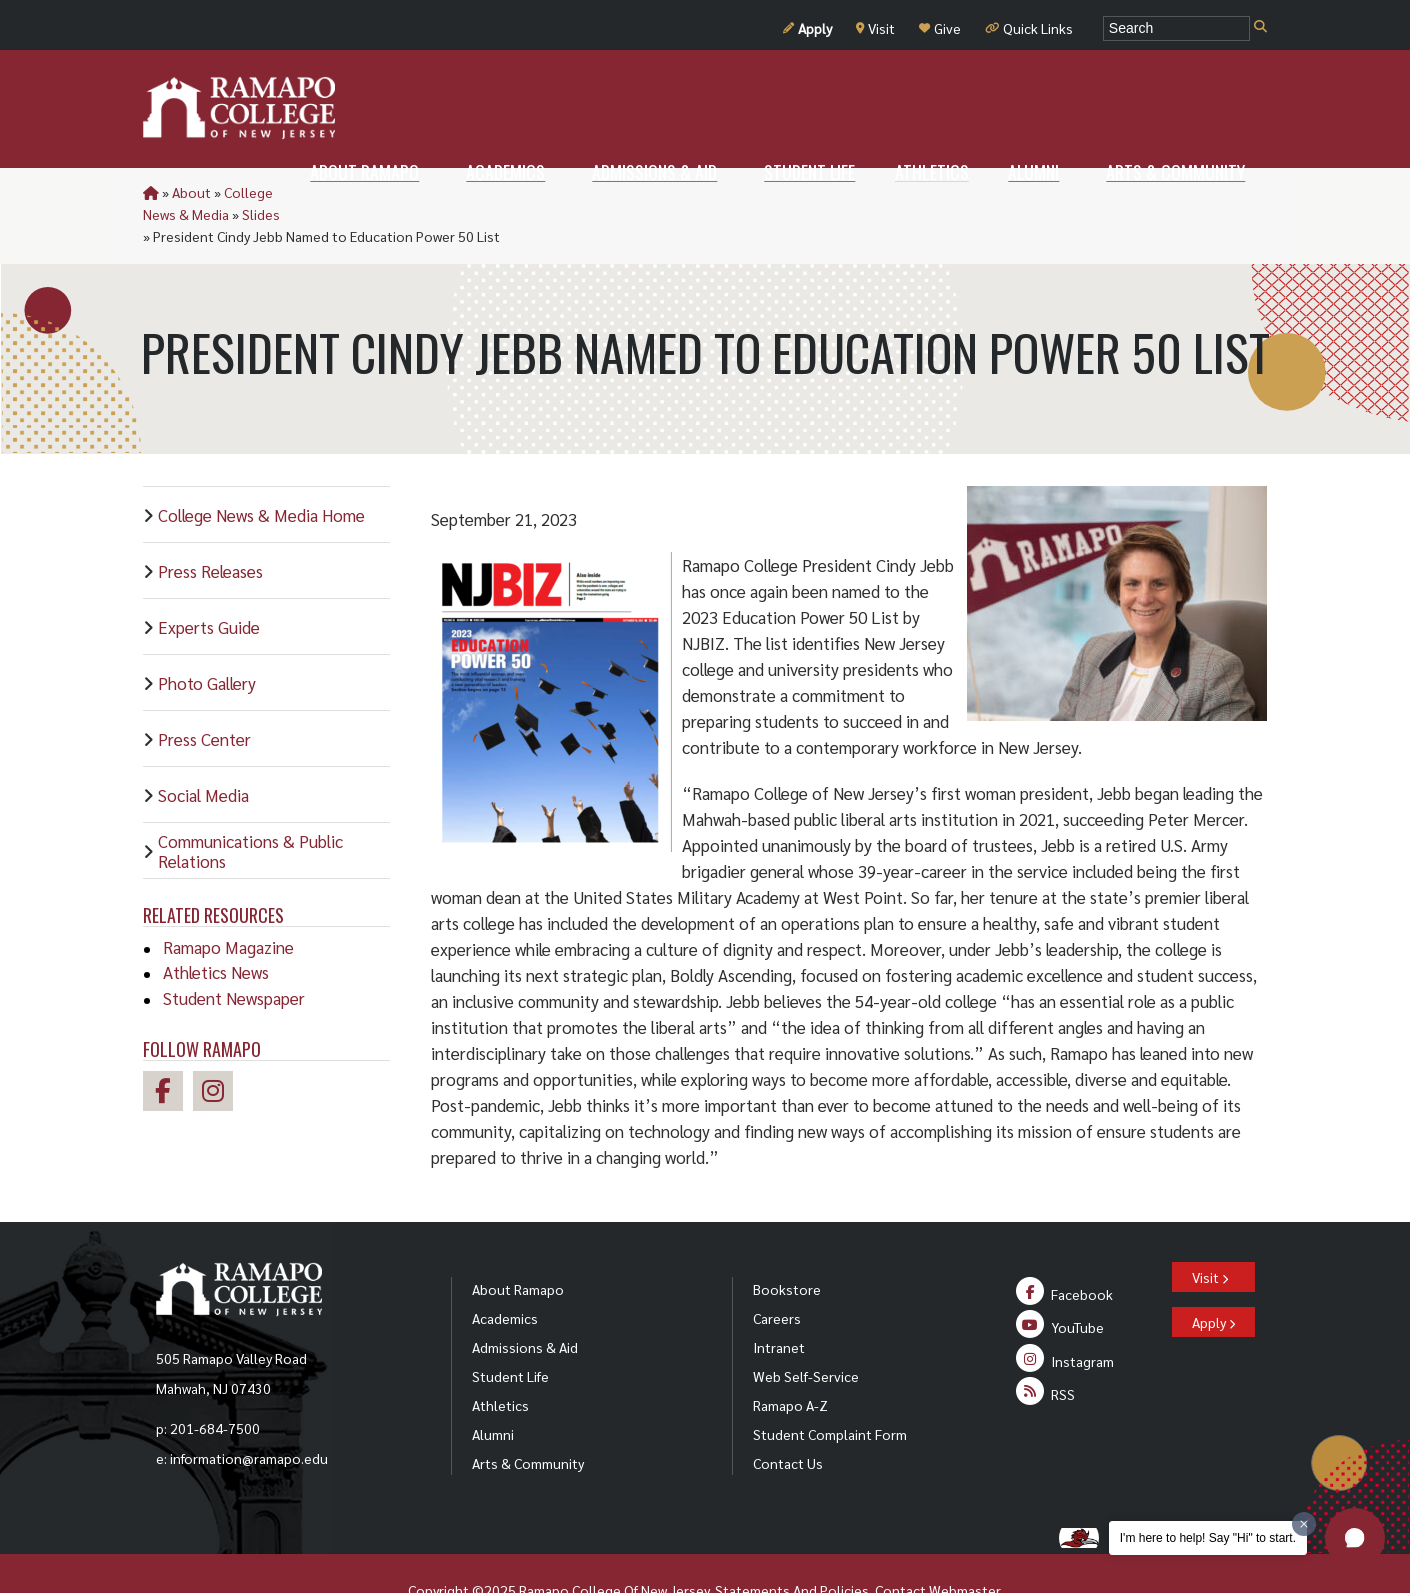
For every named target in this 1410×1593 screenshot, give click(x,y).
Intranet (779, 1303)
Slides (394, 192)
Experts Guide (209, 583)
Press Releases (210, 527)
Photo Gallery (207, 639)
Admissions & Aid (525, 1303)
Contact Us (788, 1419)
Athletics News (216, 928)
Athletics (500, 1361)
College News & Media (293, 192)
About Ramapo (518, 1245)
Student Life (510, 1332)
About (191, 192)
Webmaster (964, 1546)
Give (940, 28)
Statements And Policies (792, 1546)
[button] (1355, 1538)
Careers (777, 1274)
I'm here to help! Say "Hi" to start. (1208, 1538)
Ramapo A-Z (790, 1361)
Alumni (493, 1390)
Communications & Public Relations (250, 807)
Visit (875, 28)
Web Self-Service (806, 1332)
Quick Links (1029, 28)
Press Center (204, 695)
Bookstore (787, 1245)
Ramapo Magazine (228, 903)
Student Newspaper (234, 954)
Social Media (203, 751)
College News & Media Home (261, 471)
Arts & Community (528, 1419)
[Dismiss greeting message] (1304, 1524)
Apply (807, 28)
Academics (505, 1274)
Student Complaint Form (830, 1390)
